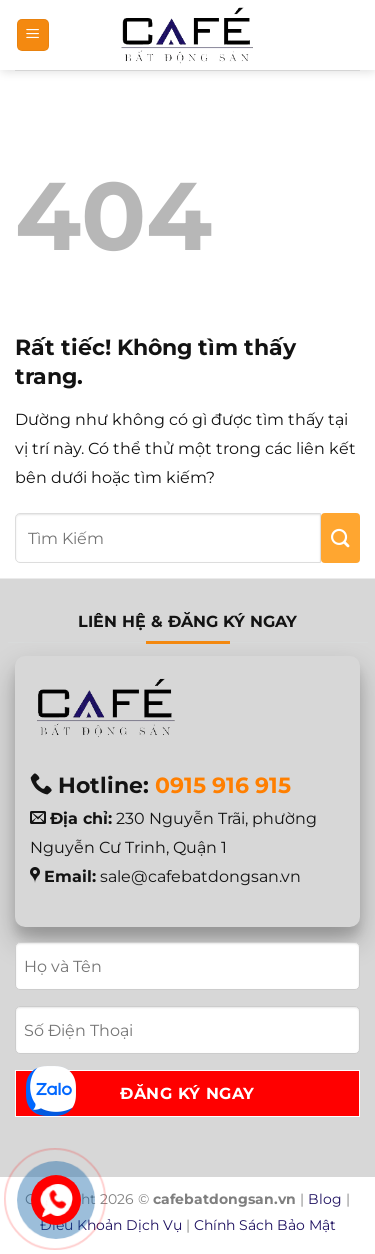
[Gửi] (340, 538)
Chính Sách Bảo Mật (265, 1225)
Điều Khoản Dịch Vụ (111, 1225)
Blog (325, 1199)
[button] (33, 35)
